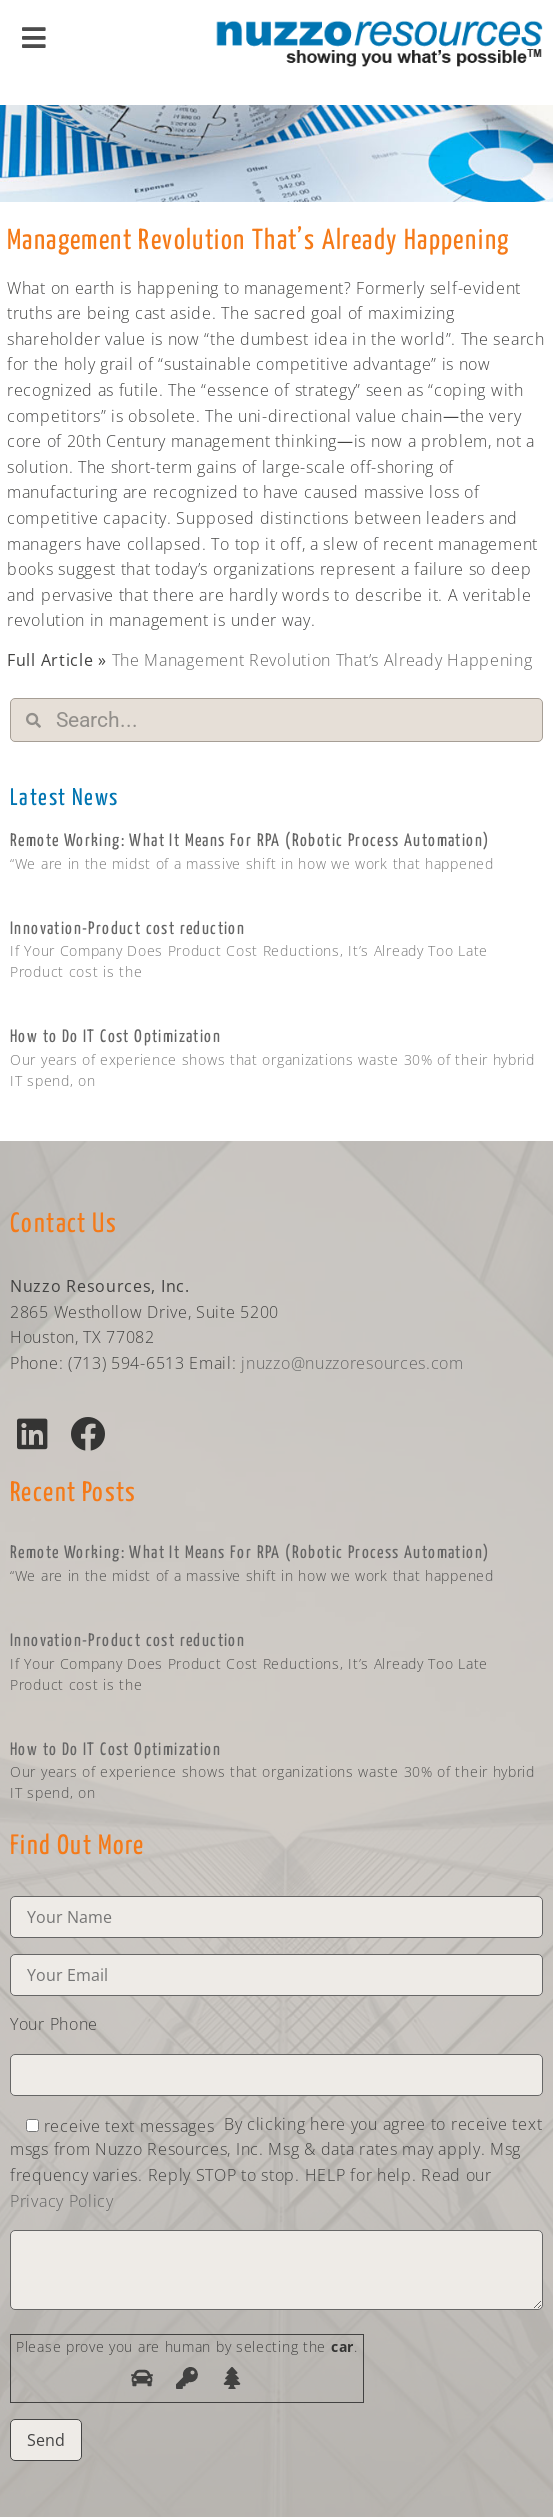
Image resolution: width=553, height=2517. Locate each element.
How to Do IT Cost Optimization (115, 1037)
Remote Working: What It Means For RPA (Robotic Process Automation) (249, 841)
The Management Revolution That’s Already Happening (322, 660)
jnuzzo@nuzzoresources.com (352, 1363)
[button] (32, 1433)
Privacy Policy (62, 2201)
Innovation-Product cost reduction (127, 929)
